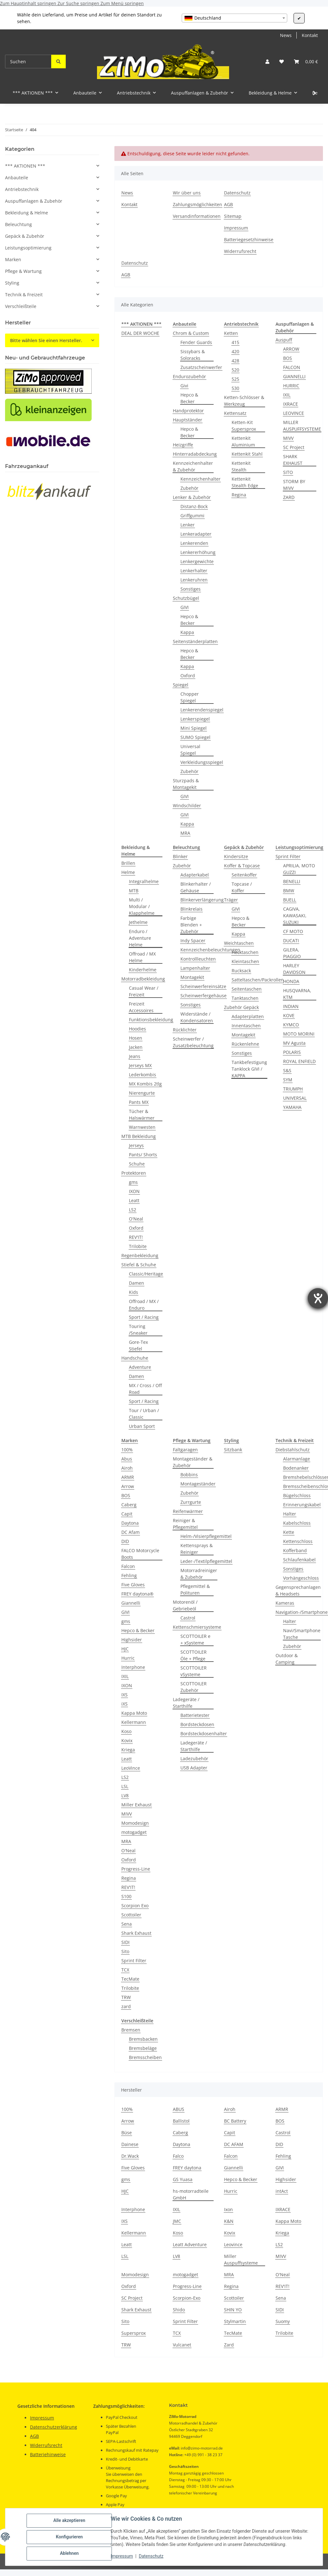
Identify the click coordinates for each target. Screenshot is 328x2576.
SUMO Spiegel (195, 737)
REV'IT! (136, 1237)
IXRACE (290, 404)
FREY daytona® (137, 1594)
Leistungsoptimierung (28, 248)
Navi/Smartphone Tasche (301, 1633)
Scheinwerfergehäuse (203, 996)
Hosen (135, 1038)
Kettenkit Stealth (241, 466)
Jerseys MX (140, 1065)
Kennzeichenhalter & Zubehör (193, 466)
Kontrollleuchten (198, 959)
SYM (287, 1080)
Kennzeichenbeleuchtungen (210, 950)
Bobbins (189, 1475)
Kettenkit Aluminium (243, 441)
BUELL (289, 900)
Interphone (133, 1667)
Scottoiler (131, 1915)
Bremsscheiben (145, 2057)
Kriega (128, 1750)
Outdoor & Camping (287, 1658)
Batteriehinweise (48, 2454)
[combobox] (234, 18)
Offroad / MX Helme (142, 957)
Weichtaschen (239, 943)
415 (235, 342)
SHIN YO (233, 2310)
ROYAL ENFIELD (299, 1061)
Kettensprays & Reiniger (196, 1548)
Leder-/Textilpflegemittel (206, 1561)
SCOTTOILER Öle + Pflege (193, 1655)
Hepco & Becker (189, 398)
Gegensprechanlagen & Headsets (298, 1590)
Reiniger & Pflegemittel (185, 1523)
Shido (179, 2310)
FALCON (291, 367)
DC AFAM (233, 2144)
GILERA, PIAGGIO (292, 953)
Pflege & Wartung (23, 271)
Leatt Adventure (190, 2244)
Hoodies (137, 1029)
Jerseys (136, 1145)
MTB (133, 891)
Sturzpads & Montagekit (186, 784)
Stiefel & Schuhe (138, 1265)
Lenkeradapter (195, 534)
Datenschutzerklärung (53, 2427)
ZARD (289, 497)
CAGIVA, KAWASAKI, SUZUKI (295, 915)
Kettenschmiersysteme (197, 1627)
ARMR (127, 1477)
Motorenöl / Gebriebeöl (185, 1605)
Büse (126, 2133)
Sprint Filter (288, 856)
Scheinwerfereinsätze (203, 986)
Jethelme (138, 922)
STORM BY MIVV (294, 484)
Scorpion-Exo (186, 2298)
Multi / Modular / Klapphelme (142, 906)
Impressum (122, 2556)
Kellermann (133, 1722)
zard (126, 2006)
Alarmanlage (296, 1459)
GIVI (184, 607)
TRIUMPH (293, 1089)
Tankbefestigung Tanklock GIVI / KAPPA (249, 1069)
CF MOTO (293, 931)
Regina (239, 495)
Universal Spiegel (190, 749)
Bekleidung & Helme (26, 213)
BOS (287, 358)
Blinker (180, 856)
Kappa (187, 632)
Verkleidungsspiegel (201, 762)
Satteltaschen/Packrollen (258, 980)
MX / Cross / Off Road (145, 1388)
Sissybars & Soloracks (192, 354)
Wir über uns (187, 193)
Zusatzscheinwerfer (201, 367)
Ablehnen (69, 2553)
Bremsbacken (143, 2039)
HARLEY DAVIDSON (294, 968)
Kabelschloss (297, 1523)
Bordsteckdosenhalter (203, 1734)
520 (235, 370)
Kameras (285, 1603)
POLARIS (292, 1052)
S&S (287, 1070)
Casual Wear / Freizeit (143, 991)
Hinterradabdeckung (195, 454)
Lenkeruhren (194, 580)
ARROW (291, 349)
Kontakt (310, 35)
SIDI (125, 1942)
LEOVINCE (293, 413)
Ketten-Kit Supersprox (244, 425)
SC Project (293, 447)
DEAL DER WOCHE (140, 333)
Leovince (233, 2244)
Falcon (128, 1566)
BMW (288, 891)
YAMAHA (292, 1107)
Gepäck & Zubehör (24, 236)
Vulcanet (182, 2345)
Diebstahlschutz (293, 1450)
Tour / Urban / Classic (144, 1413)
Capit (126, 1514)
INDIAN (291, 1006)
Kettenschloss (298, 1541)
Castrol (187, 1618)
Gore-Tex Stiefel (138, 1345)
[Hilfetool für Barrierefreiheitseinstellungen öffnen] (318, 1298)
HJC (125, 1649)
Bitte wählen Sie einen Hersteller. (46, 340)
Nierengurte (142, 1093)
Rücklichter (185, 1030)
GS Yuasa (182, 2179)
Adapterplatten (248, 1016)
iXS (124, 1704)
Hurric (128, 1658)
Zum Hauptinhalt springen (29, 3)
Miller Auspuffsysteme (241, 2259)
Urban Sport (142, 1426)
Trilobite (138, 1246)
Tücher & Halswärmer (142, 1114)
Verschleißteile (20, 306)
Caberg (129, 1505)
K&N (229, 2221)
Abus (126, 1459)
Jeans (134, 1056)
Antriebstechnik (22, 189)
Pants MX (139, 1102)
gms (133, 1182)
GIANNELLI (294, 376)
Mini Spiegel (193, 728)
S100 (126, 1896)
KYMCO (291, 1025)
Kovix (126, 1740)
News (286, 35)
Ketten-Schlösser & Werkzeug (244, 400)
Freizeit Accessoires (141, 1007)
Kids (133, 1292)
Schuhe (137, 1164)
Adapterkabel (194, 875)
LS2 (132, 1210)
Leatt (134, 1200)
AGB (228, 204)
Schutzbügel (186, 598)
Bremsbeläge (143, 2048)
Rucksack (241, 971)
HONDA (291, 981)
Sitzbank (233, 1450)
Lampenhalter (195, 968)
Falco (178, 2156)
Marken (13, 259)
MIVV (288, 438)
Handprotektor (188, 411)
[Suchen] (28, 61)
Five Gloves (133, 1585)
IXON (134, 1191)
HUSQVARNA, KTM (297, 993)
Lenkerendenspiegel (201, 710)
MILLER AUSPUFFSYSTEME (302, 425)
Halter (289, 1514)
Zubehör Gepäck (241, 1007)
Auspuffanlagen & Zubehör (33, 201)
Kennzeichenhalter (200, 479)
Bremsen (130, 2030)
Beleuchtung (18, 224)
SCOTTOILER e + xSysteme (195, 1639)
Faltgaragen (185, 1450)
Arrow (127, 1486)
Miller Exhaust (136, 1805)
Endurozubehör (189, 376)
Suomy (283, 2321)
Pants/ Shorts (143, 1155)
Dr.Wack (130, 2156)
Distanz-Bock (194, 506)
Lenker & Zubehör (192, 497)
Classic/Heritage (146, 1274)
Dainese (129, 2144)
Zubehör (189, 488)
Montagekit (192, 977)
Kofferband (295, 1550)
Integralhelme (144, 881)
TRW (126, 1997)
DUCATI (291, 941)
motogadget (134, 1832)
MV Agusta (294, 1043)
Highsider (131, 1640)
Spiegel (180, 685)
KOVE (289, 1015)
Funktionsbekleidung (151, 1020)
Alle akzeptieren (69, 2520)
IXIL (286, 395)
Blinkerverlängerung (202, 900)
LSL (124, 1786)
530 (235, 388)
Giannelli (130, 1603)
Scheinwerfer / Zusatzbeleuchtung (193, 1042)
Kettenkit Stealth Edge (245, 482)
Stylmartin (235, 2321)
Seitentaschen (247, 989)
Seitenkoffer (244, 875)
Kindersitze (236, 856)
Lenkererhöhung (198, 552)
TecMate (130, 1979)
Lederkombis (142, 1075)
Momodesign (135, 1823)
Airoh (127, 1468)
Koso (126, 1731)
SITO (288, 472)
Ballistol (181, 2121)
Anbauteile (16, 178)
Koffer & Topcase (242, 866)
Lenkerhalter (193, 571)
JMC (177, 2221)
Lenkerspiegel (195, 719)
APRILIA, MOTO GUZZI (299, 869)
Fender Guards (196, 342)
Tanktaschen (245, 998)
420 (235, 351)
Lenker (187, 525)
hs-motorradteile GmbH (191, 2194)
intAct (282, 2191)
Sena (126, 1924)
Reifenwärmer (188, 1511)
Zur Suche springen (79, 3)
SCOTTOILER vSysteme (193, 1671)
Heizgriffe (183, 445)
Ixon (228, 2209)
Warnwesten (142, 1127)
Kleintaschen (245, 961)
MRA (185, 833)
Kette (288, 1532)
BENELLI (291, 881)
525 (235, 379)
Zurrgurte (190, 1502)
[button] (267, 61)
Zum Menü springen (122, 3)
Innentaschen (246, 1026)
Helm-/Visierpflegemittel (206, 1536)
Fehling (129, 1575)
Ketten (231, 333)
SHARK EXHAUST (292, 459)
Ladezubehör (194, 1758)
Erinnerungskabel (302, 1505)
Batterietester (195, 1715)
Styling (12, 283)
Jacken (136, 1047)
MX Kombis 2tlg (145, 1084)
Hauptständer (187, 420)
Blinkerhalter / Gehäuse (195, 887)
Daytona (130, 1523)
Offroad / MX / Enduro (144, 1304)
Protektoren (133, 1173)
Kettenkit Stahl (247, 454)
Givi (184, 386)
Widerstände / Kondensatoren (196, 1017)
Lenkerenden (194, 543)
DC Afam (130, 1532)
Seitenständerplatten (195, 641)
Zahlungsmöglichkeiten (197, 204)
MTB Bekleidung (138, 1136)
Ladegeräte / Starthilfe (186, 1702)
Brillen (128, 863)
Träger (231, 900)
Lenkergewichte (197, 561)
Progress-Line (135, 1869)
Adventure (140, 1367)
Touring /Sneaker (138, 1329)
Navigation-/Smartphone (302, 1612)
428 (235, 361)
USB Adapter (193, 1768)
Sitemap (232, 216)
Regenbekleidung (139, 1255)
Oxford (187, 676)
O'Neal (136, 1219)
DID (125, 1541)
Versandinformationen (197, 216)
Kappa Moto (134, 1713)
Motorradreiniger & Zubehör (198, 1573)
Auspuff (284, 340)
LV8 (125, 1795)
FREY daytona (187, 2168)
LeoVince (130, 1768)
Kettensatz (235, 413)
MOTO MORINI (298, 1034)
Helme (128, 872)
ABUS (178, 2109)
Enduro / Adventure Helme (140, 938)
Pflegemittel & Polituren (195, 1589)
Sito (125, 1951)
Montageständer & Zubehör (192, 1462)
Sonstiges (190, 589)
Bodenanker (296, 1468)
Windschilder (187, 805)
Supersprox (133, 2333)
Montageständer (198, 1484)
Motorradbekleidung (143, 979)
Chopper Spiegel (189, 697)
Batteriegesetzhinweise (248, 240)
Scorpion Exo (135, 1906)
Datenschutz (151, 2556)
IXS (124, 1695)
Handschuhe (134, 1358)
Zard (229, 2345)
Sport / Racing (144, 1317)
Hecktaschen (245, 952)
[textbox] (234, 18)
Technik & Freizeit (24, 295)
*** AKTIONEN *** (25, 166)
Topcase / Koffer (242, 887)
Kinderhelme (142, 970)
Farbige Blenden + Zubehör (191, 924)
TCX (125, 1970)
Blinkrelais (191, 909)
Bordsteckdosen (197, 1724)
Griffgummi (192, 516)
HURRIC (291, 386)
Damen (136, 1283)
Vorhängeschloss (301, 1578)
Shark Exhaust (136, 1933)
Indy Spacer (192, 941)
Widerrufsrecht (240, 251)
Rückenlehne (245, 1044)
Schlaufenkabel (299, 1560)
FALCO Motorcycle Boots (140, 1553)
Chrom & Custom (191, 333)
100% (127, 1450)
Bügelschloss (297, 1495)
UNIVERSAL (295, 1098)
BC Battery (235, 2121)
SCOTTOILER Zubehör (193, 1687)
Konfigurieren (69, 2537)
